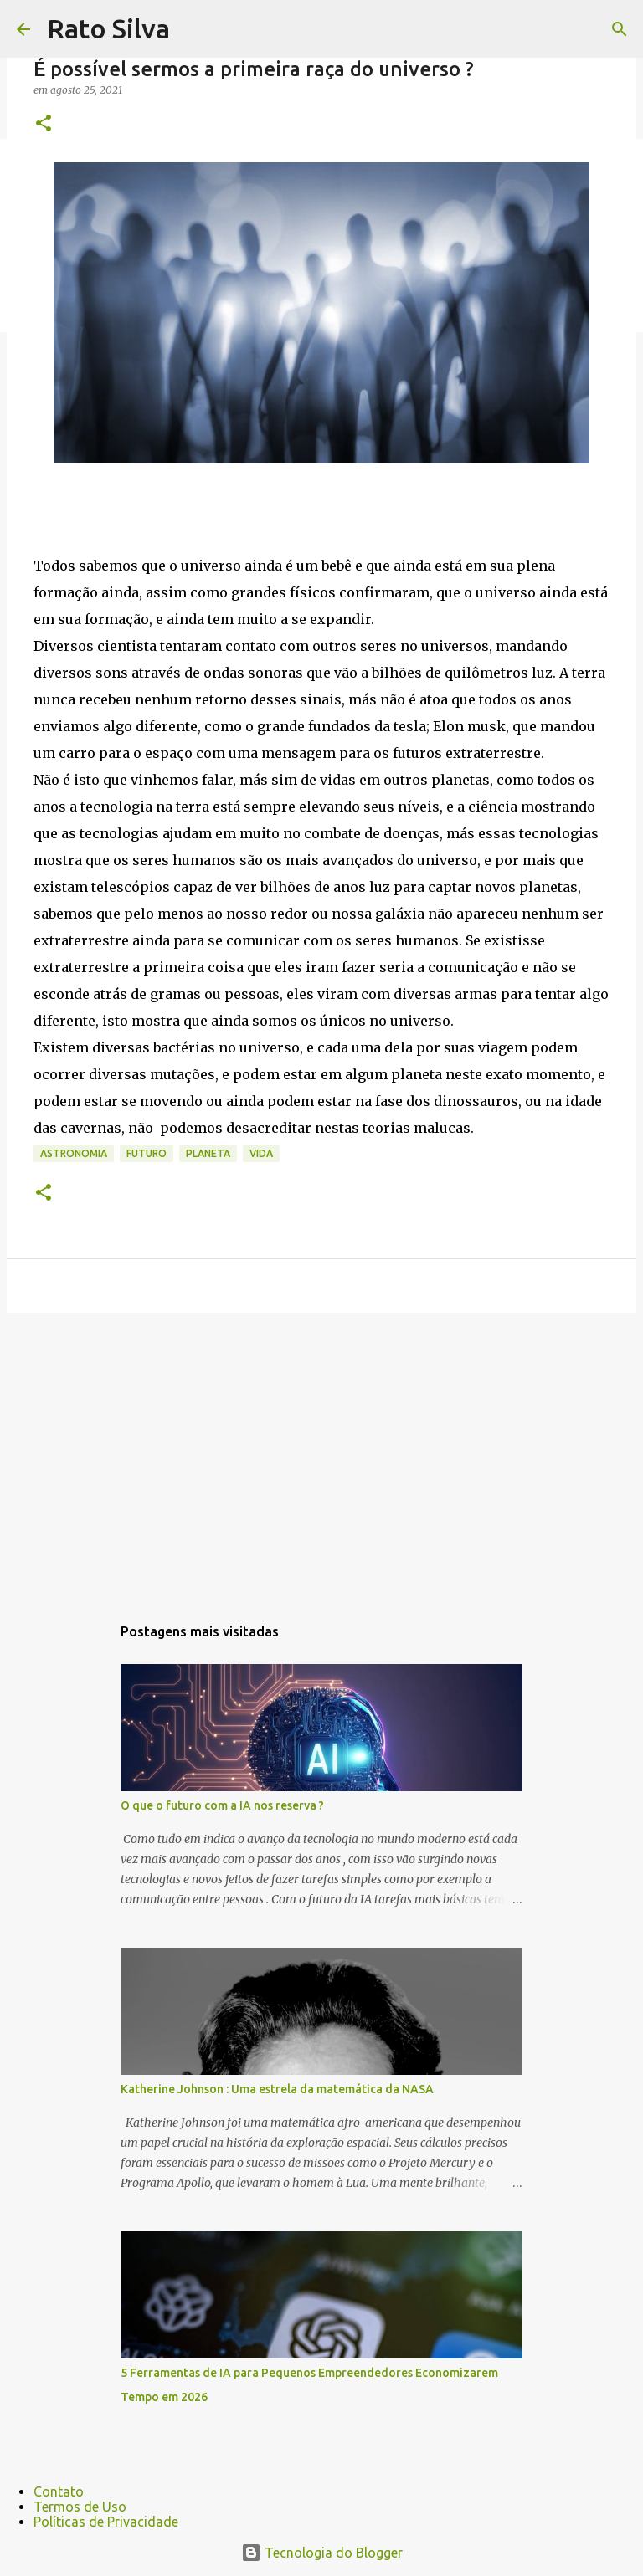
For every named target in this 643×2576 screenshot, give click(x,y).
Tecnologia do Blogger (322, 2552)
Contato (58, 2491)
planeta (208, 1153)
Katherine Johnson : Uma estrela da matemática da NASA (277, 2089)
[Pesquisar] (193, 29)
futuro (146, 1153)
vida (261, 1153)
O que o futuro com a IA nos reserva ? (222, 1805)
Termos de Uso (79, 2506)
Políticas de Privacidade (105, 2521)
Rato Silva (108, 28)
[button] (43, 124)
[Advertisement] (321, 1455)
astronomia (73, 1153)
